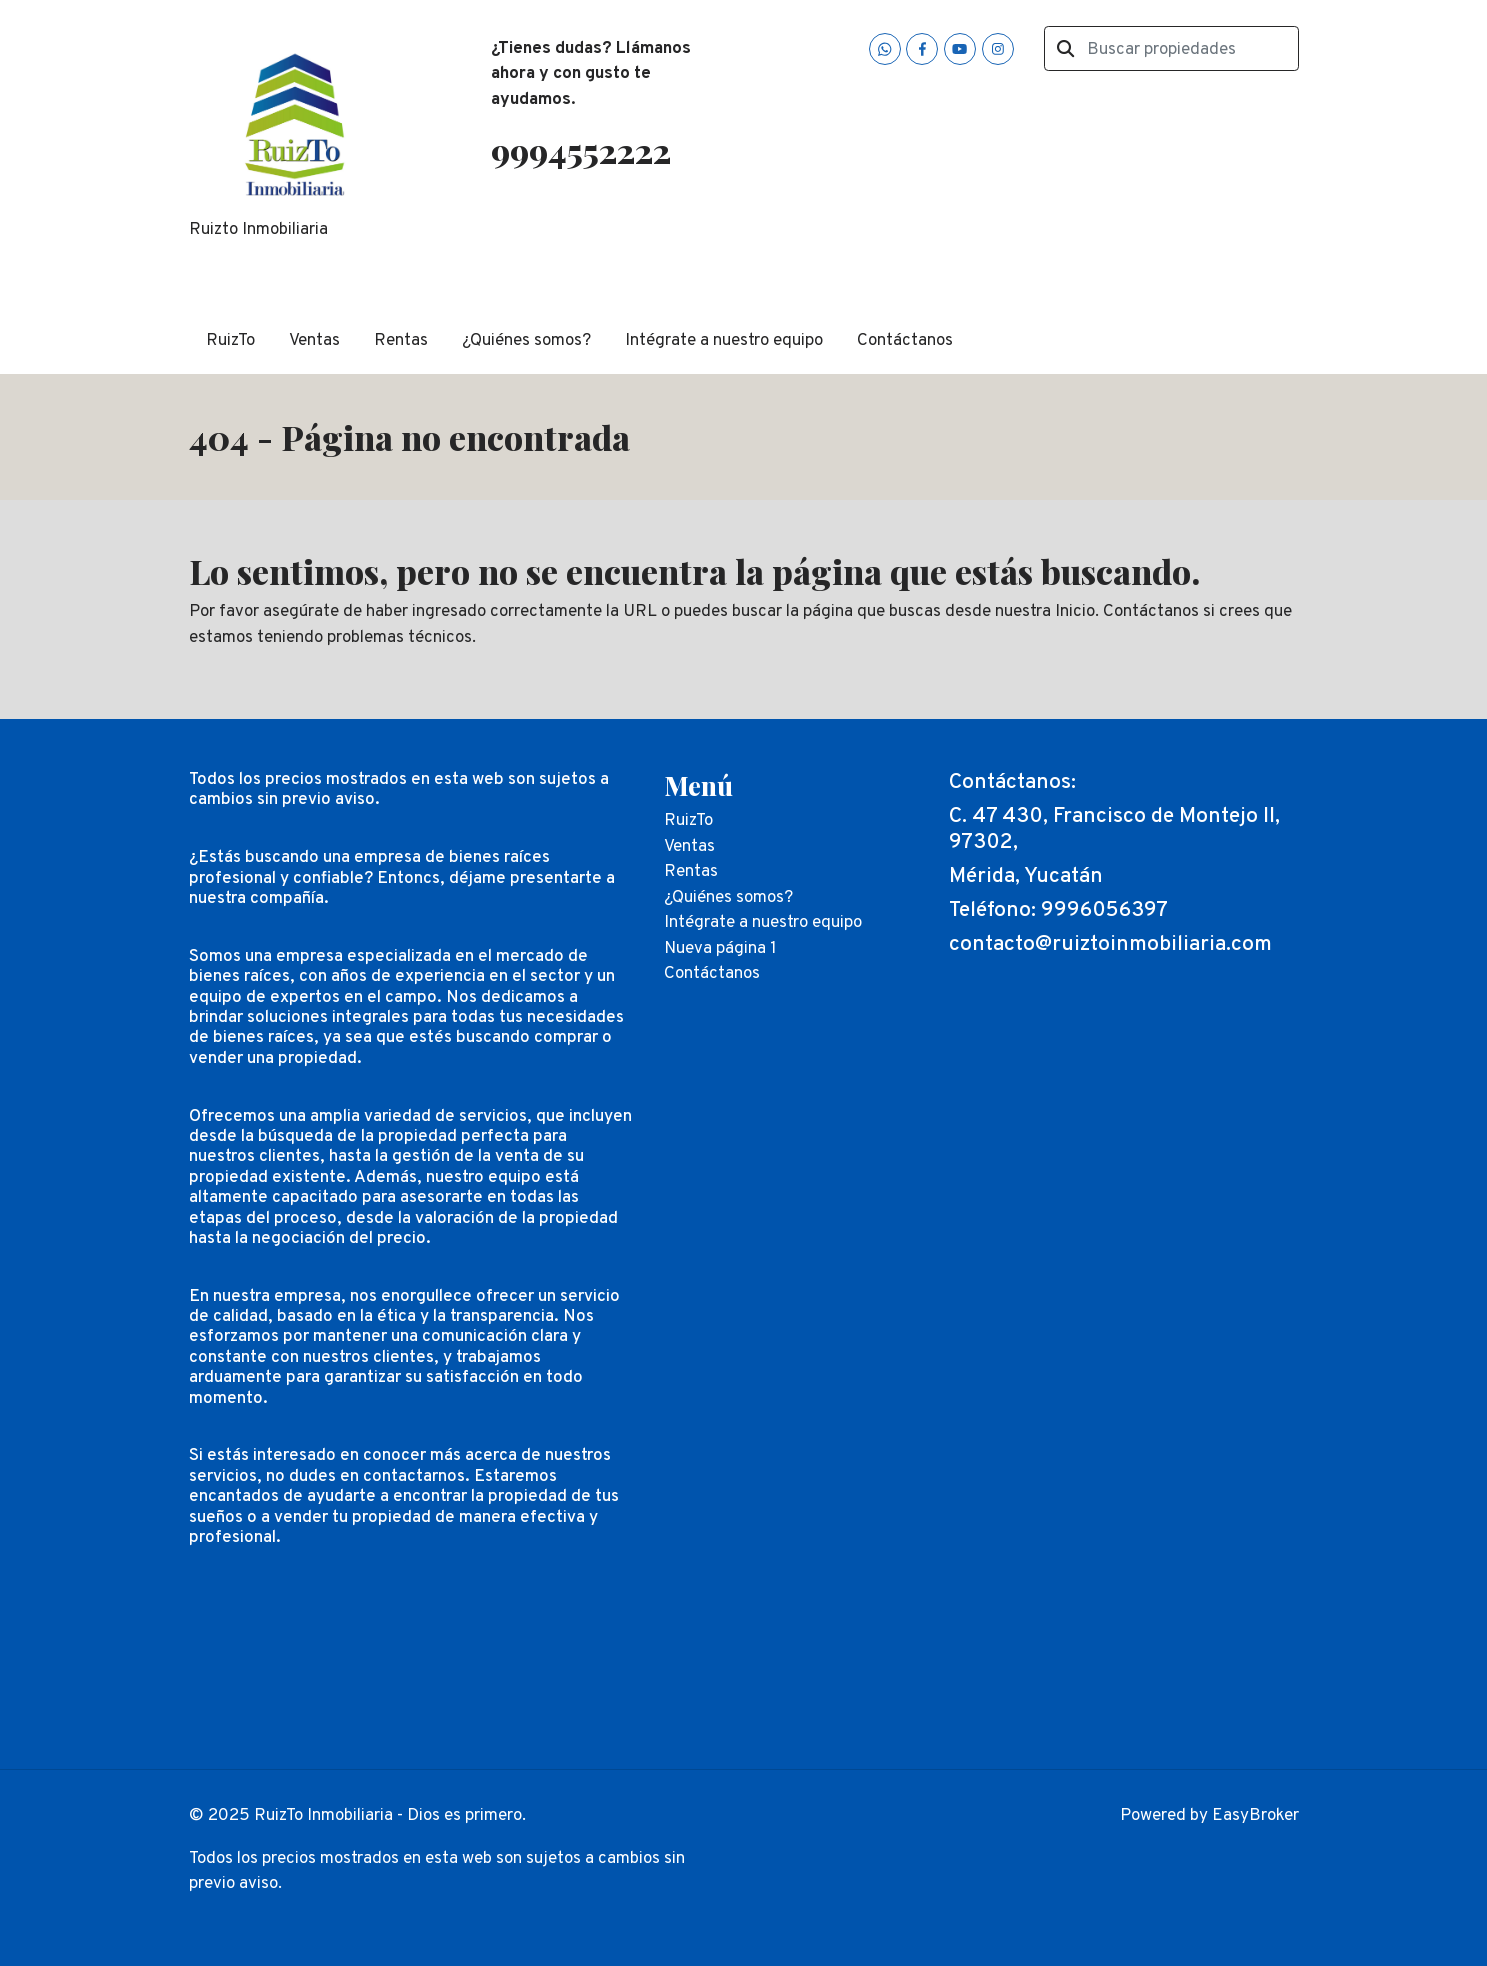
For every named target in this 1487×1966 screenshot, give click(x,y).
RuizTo (230, 341)
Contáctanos (905, 341)
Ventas (314, 341)
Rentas (401, 341)
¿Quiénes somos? (526, 341)
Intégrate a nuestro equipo (724, 341)
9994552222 (581, 150)
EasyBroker (1255, 1816)
